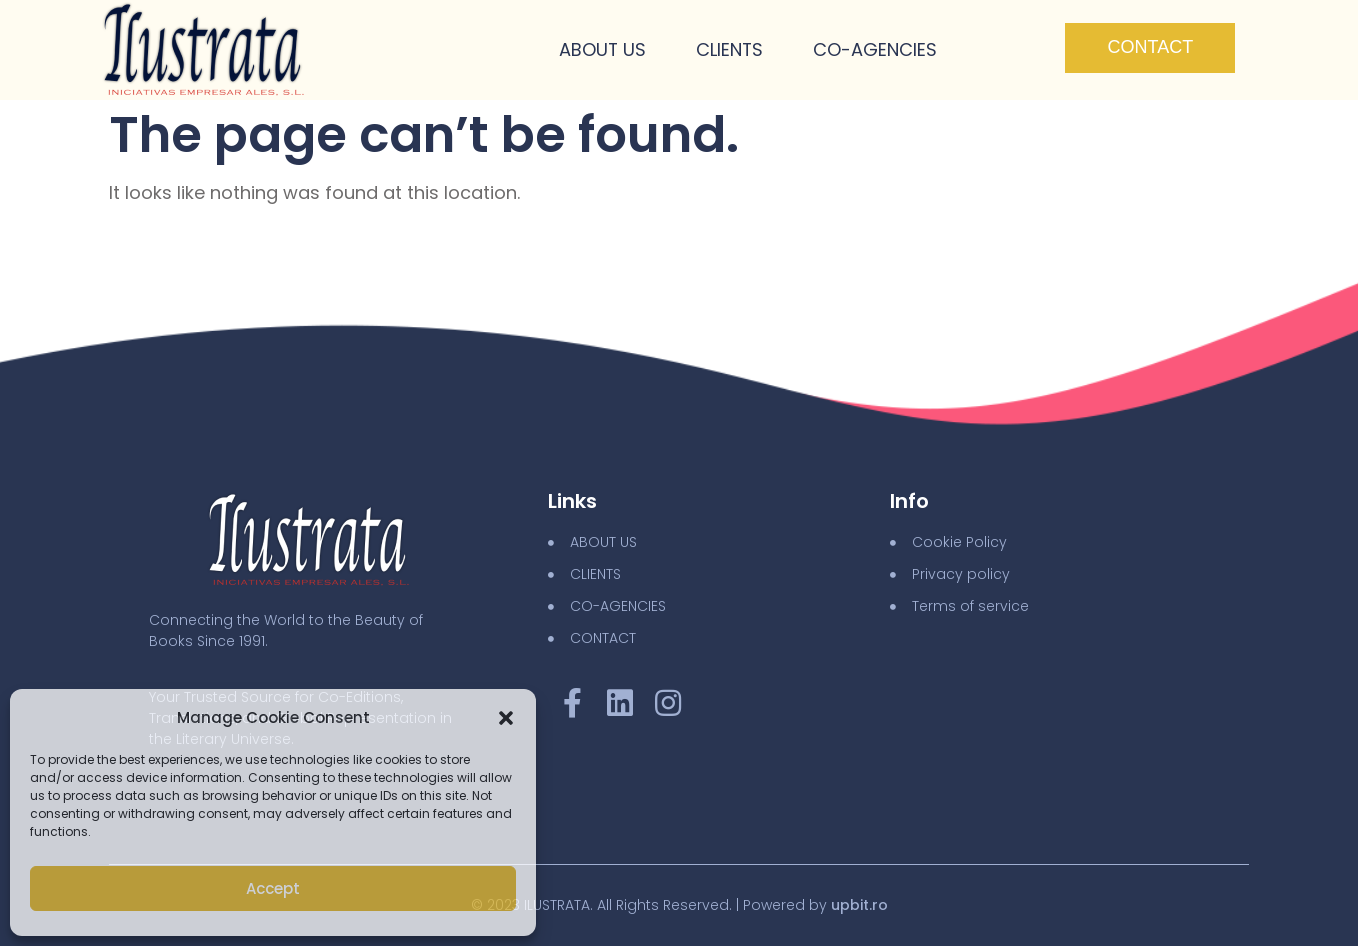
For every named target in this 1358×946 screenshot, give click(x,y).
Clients (729, 50)
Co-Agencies (875, 50)
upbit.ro (859, 905)
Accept (273, 888)
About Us (601, 50)
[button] (506, 718)
